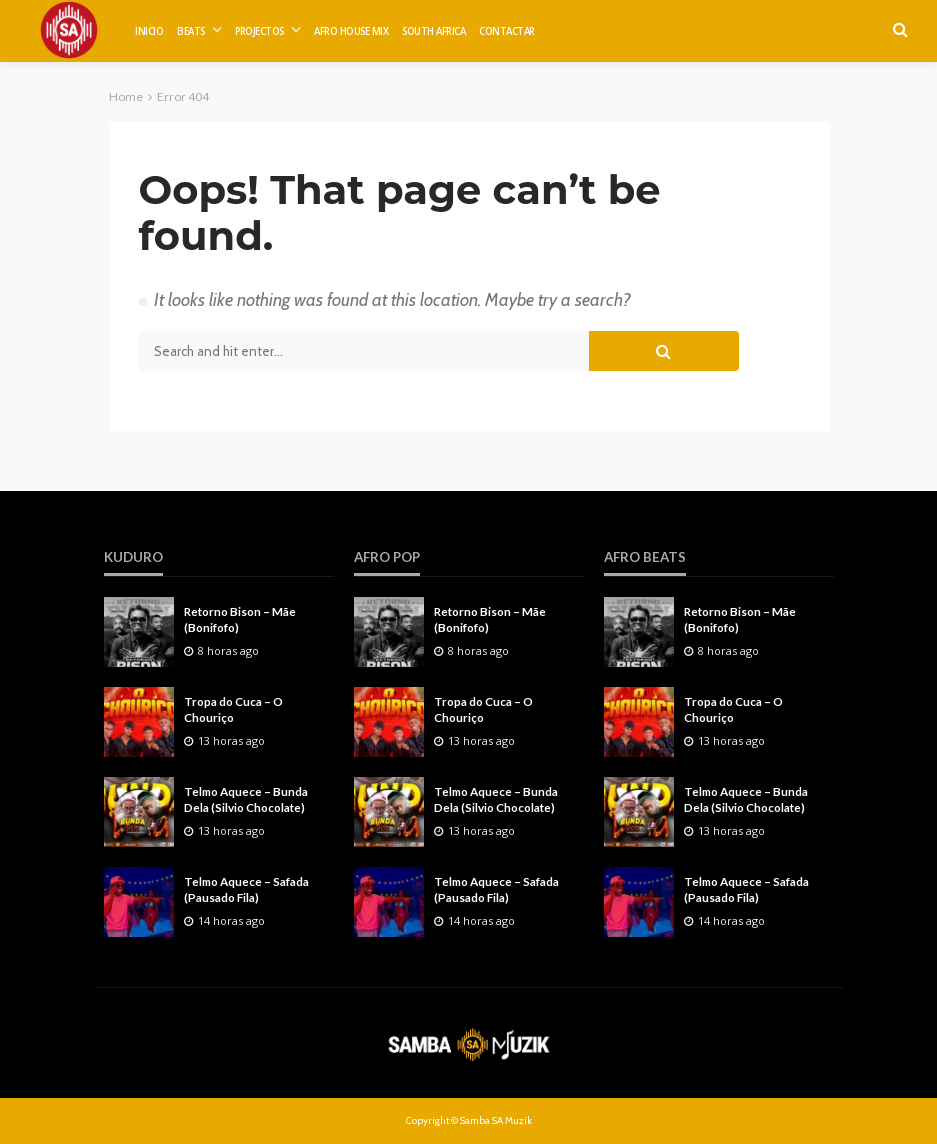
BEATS (191, 31)
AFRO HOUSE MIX (351, 31)
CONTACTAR (507, 31)
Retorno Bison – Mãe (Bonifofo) (240, 619)
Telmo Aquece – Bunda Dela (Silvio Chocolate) (246, 799)
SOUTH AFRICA (433, 31)
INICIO (149, 31)
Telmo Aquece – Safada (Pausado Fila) (246, 889)
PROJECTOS (259, 31)
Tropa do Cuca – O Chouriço (233, 709)
